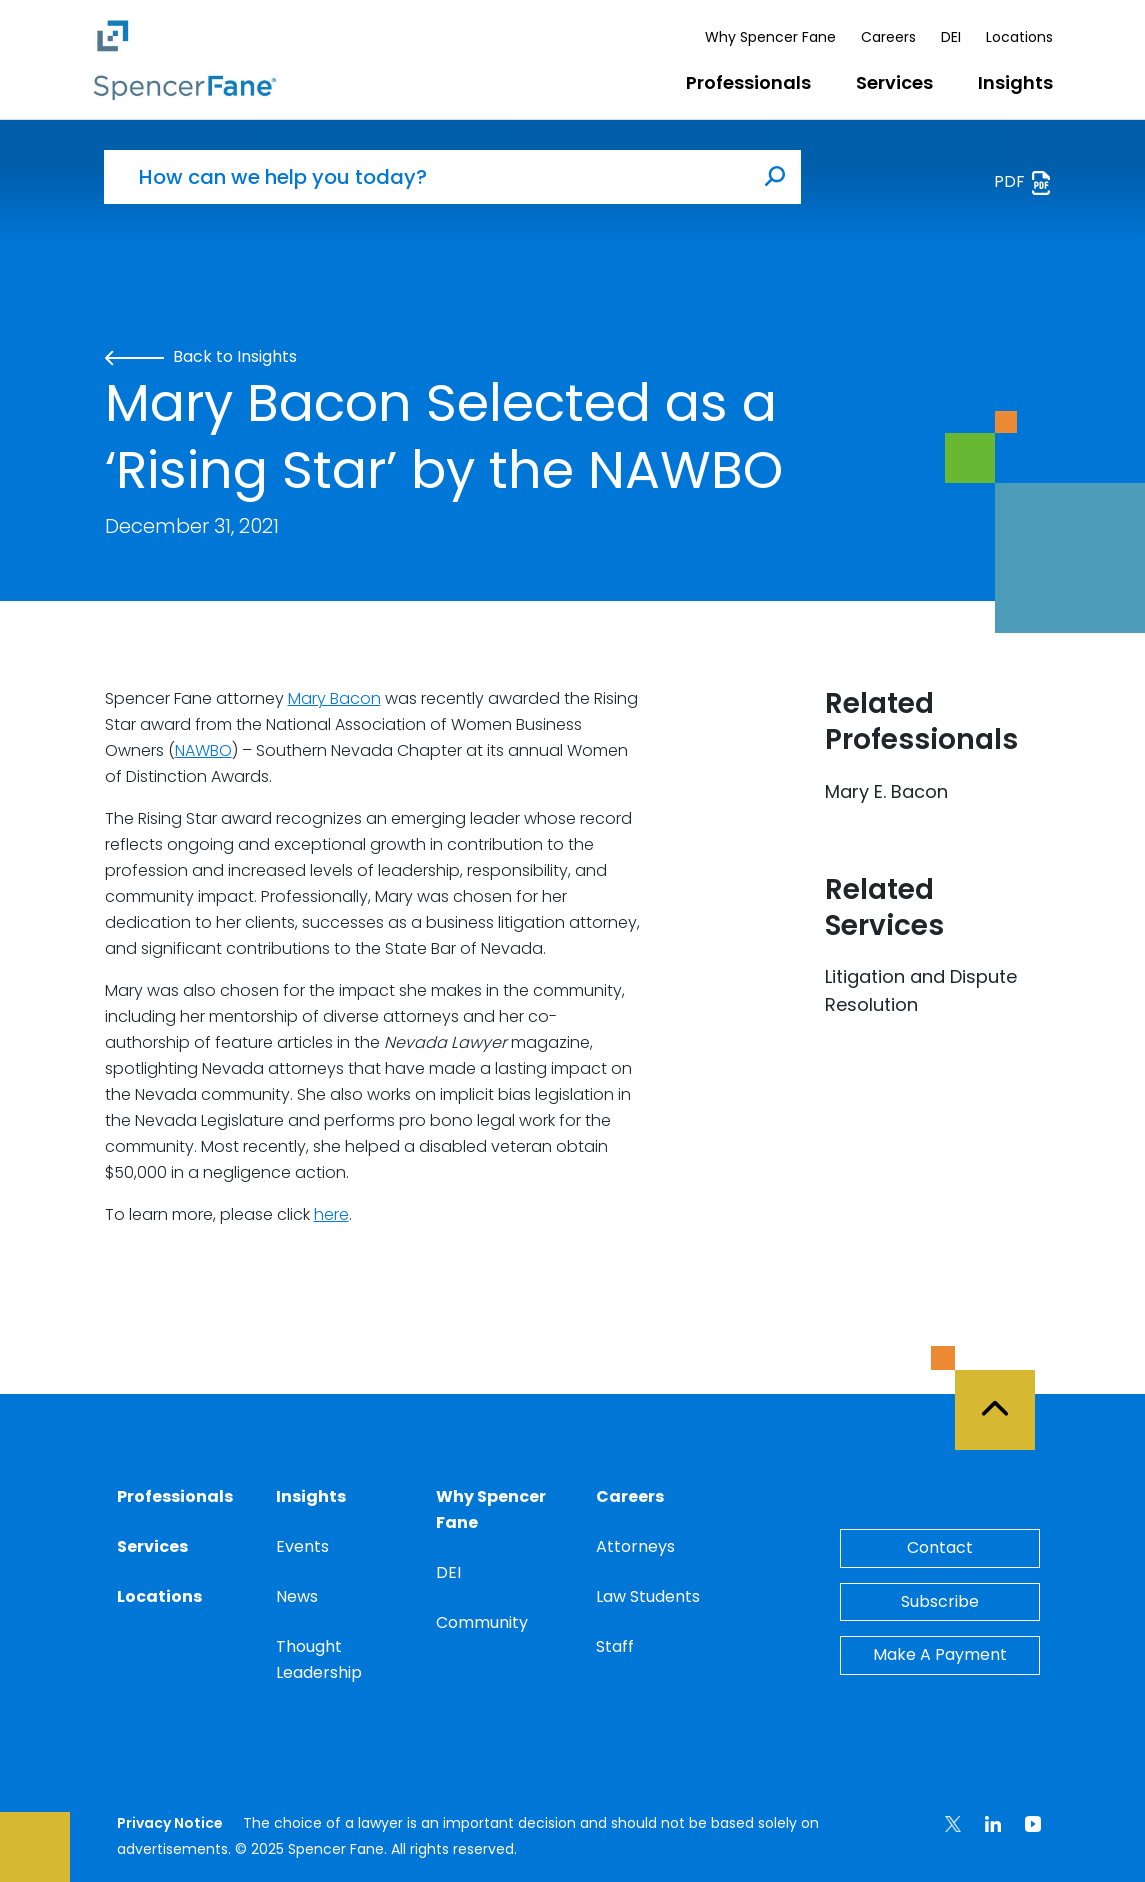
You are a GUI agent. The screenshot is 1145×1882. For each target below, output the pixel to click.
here (331, 1214)
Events (302, 1546)
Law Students (648, 1596)
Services (894, 82)
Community (482, 1622)
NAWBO (203, 750)
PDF (1023, 182)
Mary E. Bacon (886, 791)
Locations (1019, 37)
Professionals (748, 82)
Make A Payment (940, 1654)
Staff (615, 1646)
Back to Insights (201, 356)
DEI (951, 37)
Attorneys (635, 1546)
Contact (940, 1547)
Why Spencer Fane (770, 37)
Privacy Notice (170, 1823)
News (297, 1596)
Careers (888, 37)
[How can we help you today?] (427, 177)
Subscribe (940, 1601)
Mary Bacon (334, 698)
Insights (1015, 82)
